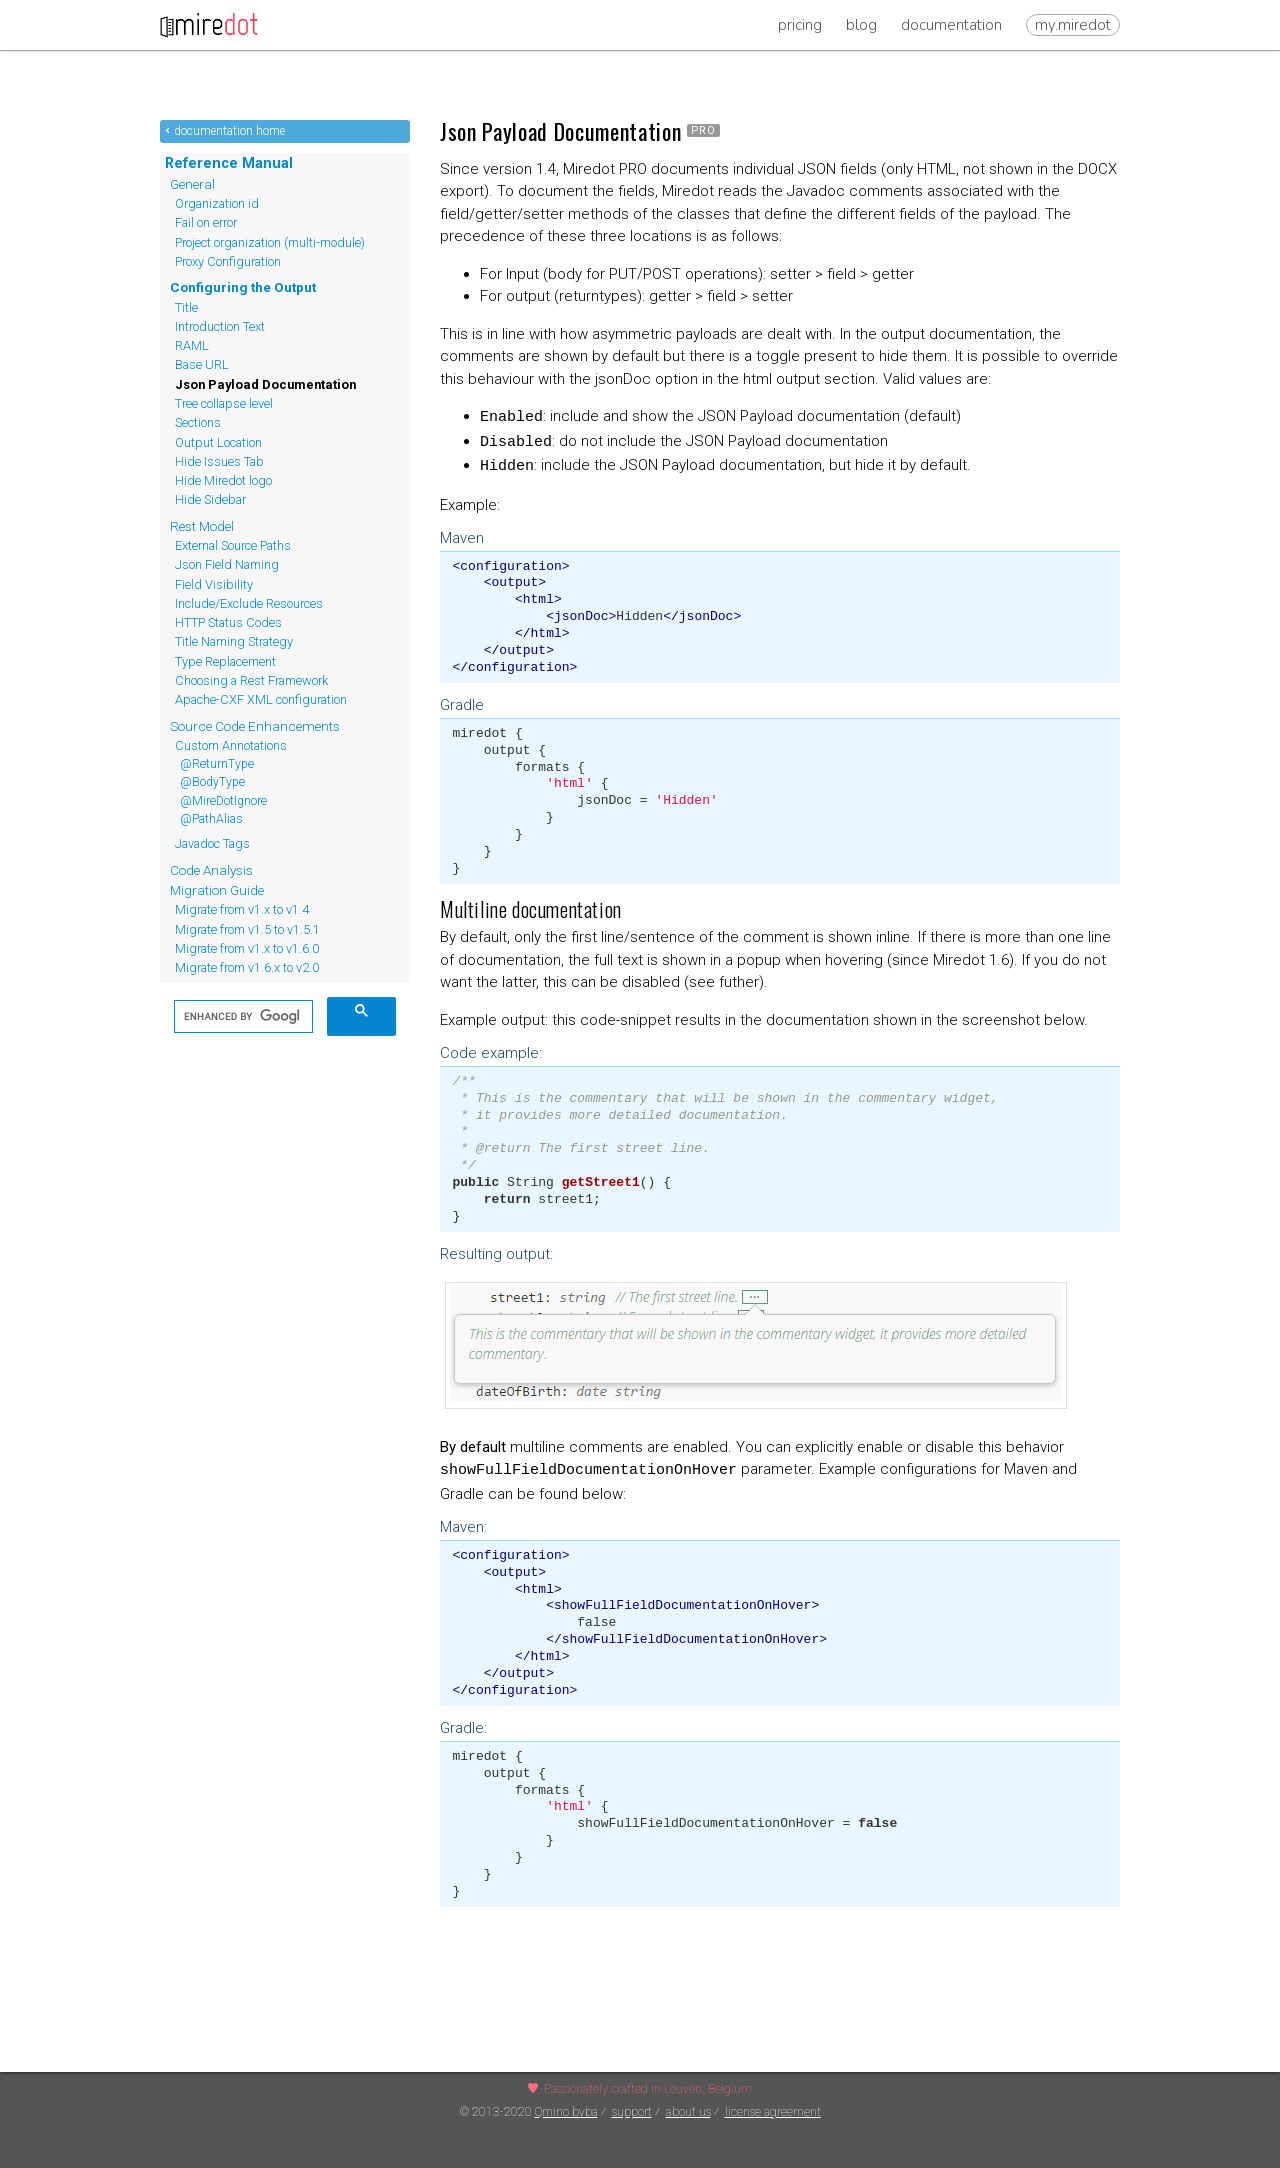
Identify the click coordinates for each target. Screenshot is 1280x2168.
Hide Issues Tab (219, 461)
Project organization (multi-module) (270, 242)
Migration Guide (217, 890)
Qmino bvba (566, 2112)
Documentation (951, 25)
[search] (241, 1017)
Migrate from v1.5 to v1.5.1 (247, 929)
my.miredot (1073, 25)
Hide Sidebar (210, 499)
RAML (192, 345)
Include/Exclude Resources (249, 603)
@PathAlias (211, 819)
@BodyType (212, 782)
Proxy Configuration (228, 261)
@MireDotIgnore (223, 801)
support (632, 2112)
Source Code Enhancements (255, 726)
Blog (861, 25)
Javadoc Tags (212, 843)
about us (688, 2112)
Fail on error (206, 222)
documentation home (229, 131)
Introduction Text (220, 326)
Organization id (217, 203)
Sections (198, 422)
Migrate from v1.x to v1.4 (242, 909)
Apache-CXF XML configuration (261, 699)
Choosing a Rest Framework (251, 680)
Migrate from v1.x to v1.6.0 (247, 948)
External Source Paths (233, 545)
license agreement (773, 2112)
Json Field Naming (227, 564)
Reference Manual (229, 163)
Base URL (202, 364)
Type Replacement (225, 661)
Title (186, 307)
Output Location (218, 442)
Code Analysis (211, 870)
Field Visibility (214, 584)
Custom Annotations (231, 745)
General (192, 184)
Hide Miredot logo (223, 480)
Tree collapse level (224, 403)
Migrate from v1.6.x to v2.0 (247, 967)
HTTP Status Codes (228, 622)
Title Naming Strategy (234, 641)
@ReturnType (217, 764)
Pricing (800, 25)
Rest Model (202, 526)
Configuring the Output (243, 287)
